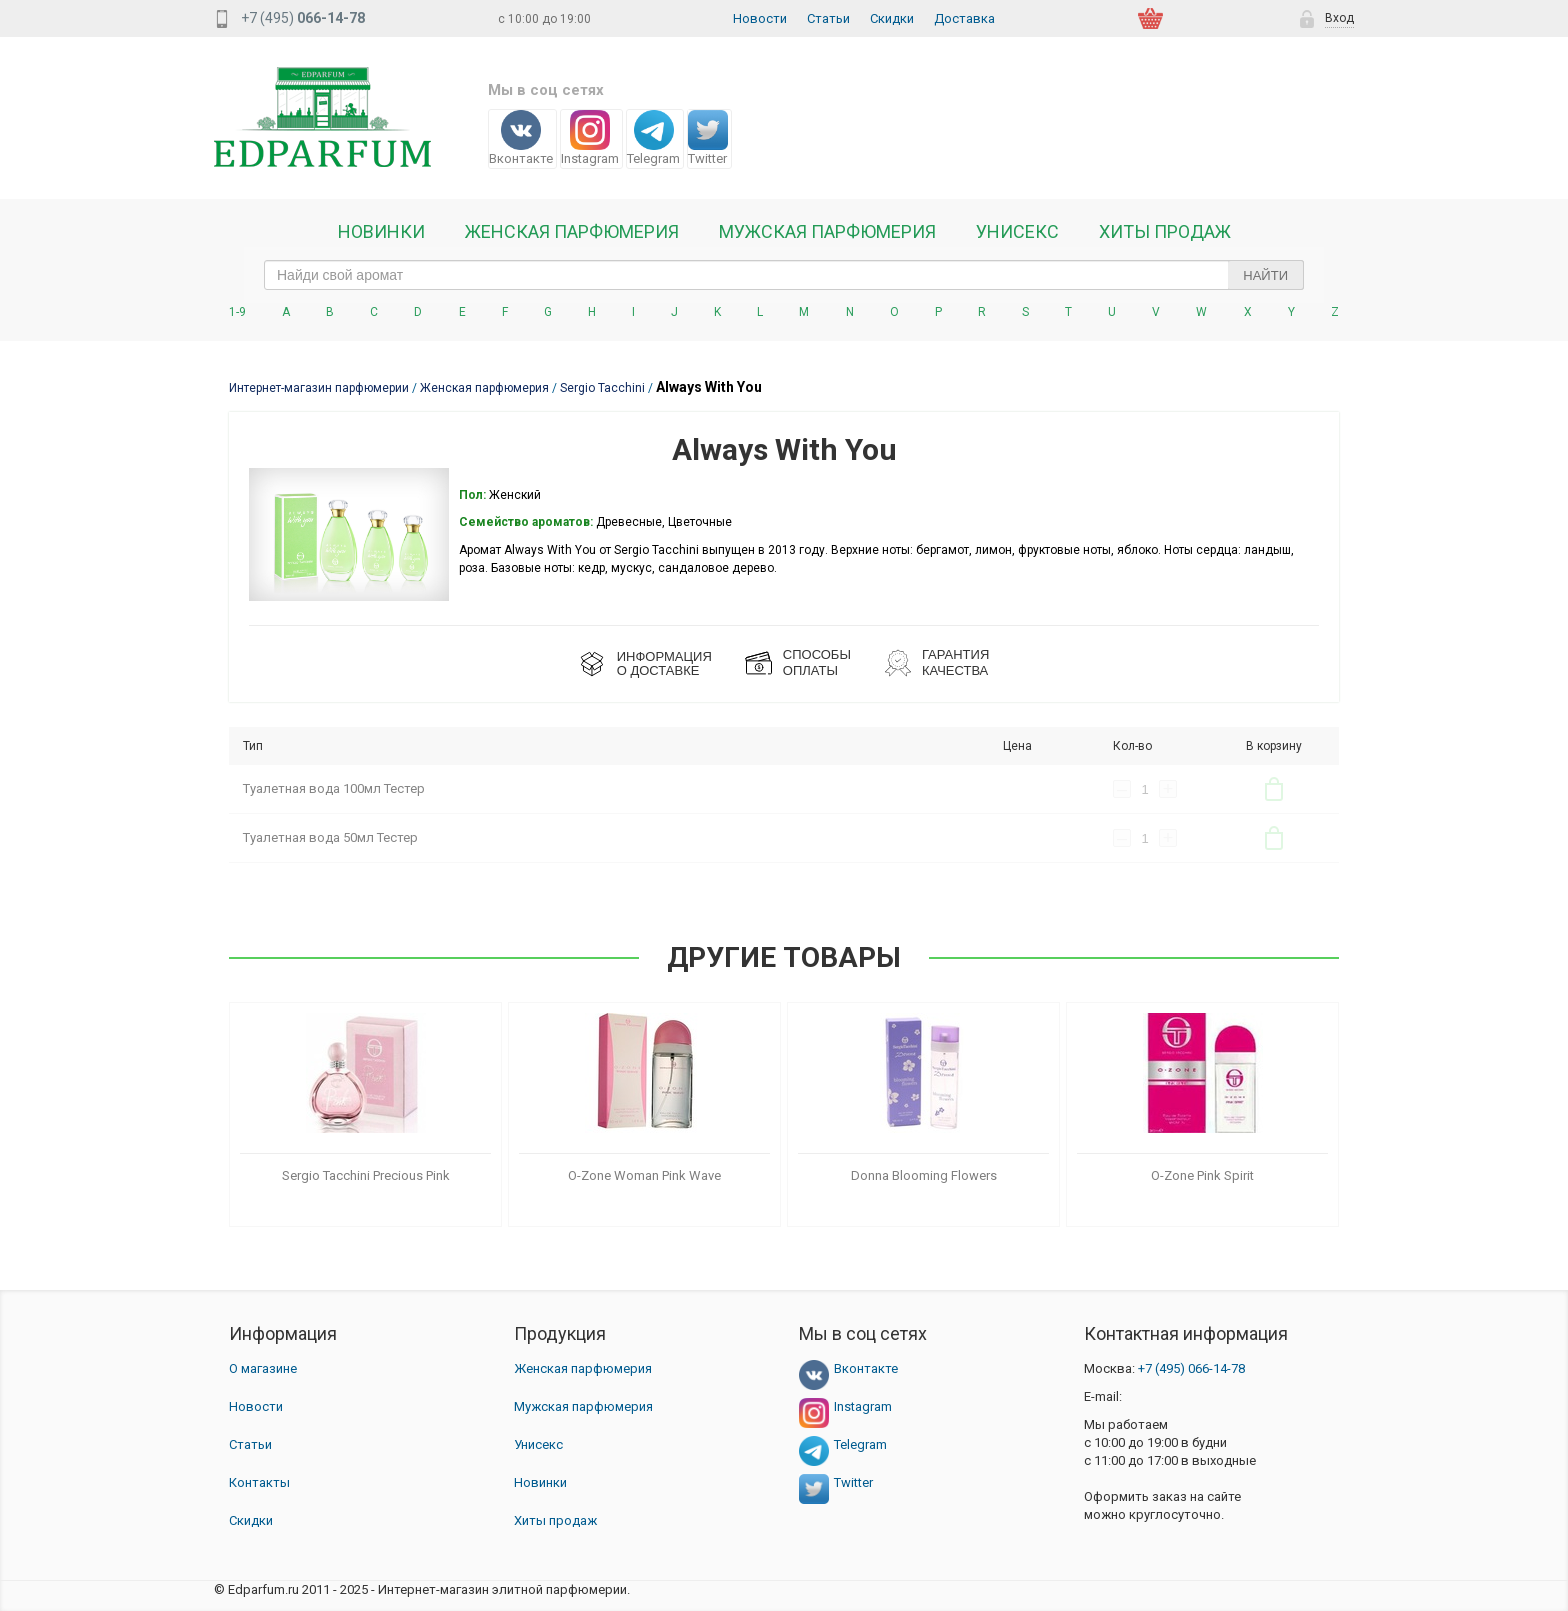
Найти (1265, 275)
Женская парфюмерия (583, 1368)
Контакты (259, 1482)
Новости (760, 18)
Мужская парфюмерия (827, 232)
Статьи (828, 18)
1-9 (237, 312)
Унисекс (1017, 232)
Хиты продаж (1165, 232)
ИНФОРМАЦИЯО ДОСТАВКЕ (664, 663)
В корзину (1274, 789)
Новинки (381, 232)
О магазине (263, 1368)
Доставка (964, 18)
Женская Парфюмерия (572, 232)
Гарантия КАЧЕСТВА (955, 662)
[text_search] (784, 275)
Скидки (892, 18)
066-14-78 (1191, 1368)
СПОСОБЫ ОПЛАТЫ (817, 662)
